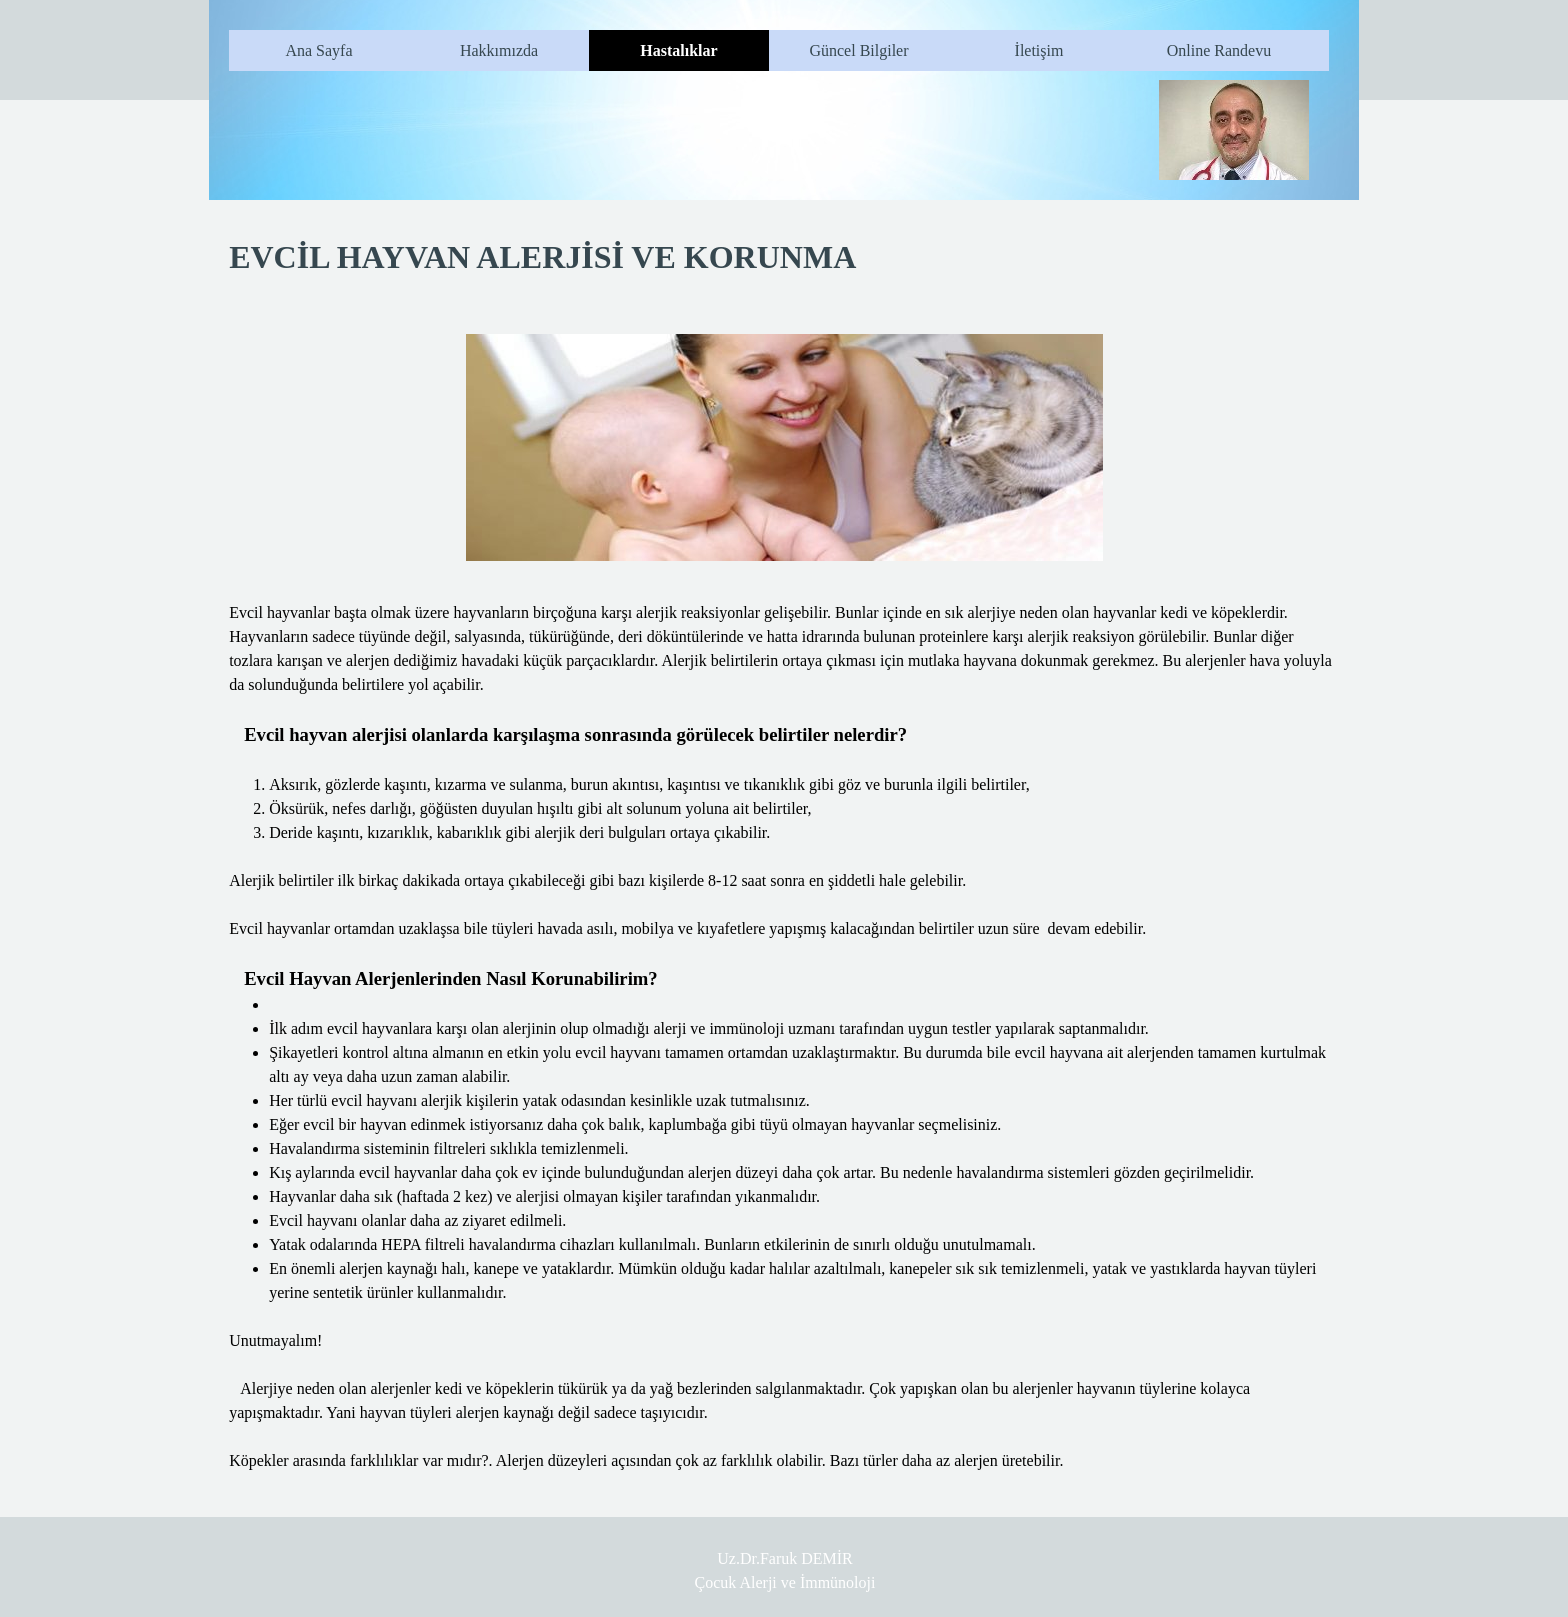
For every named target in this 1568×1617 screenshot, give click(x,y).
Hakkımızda (499, 50)
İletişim (1039, 50)
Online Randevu (1219, 50)
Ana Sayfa (318, 50)
